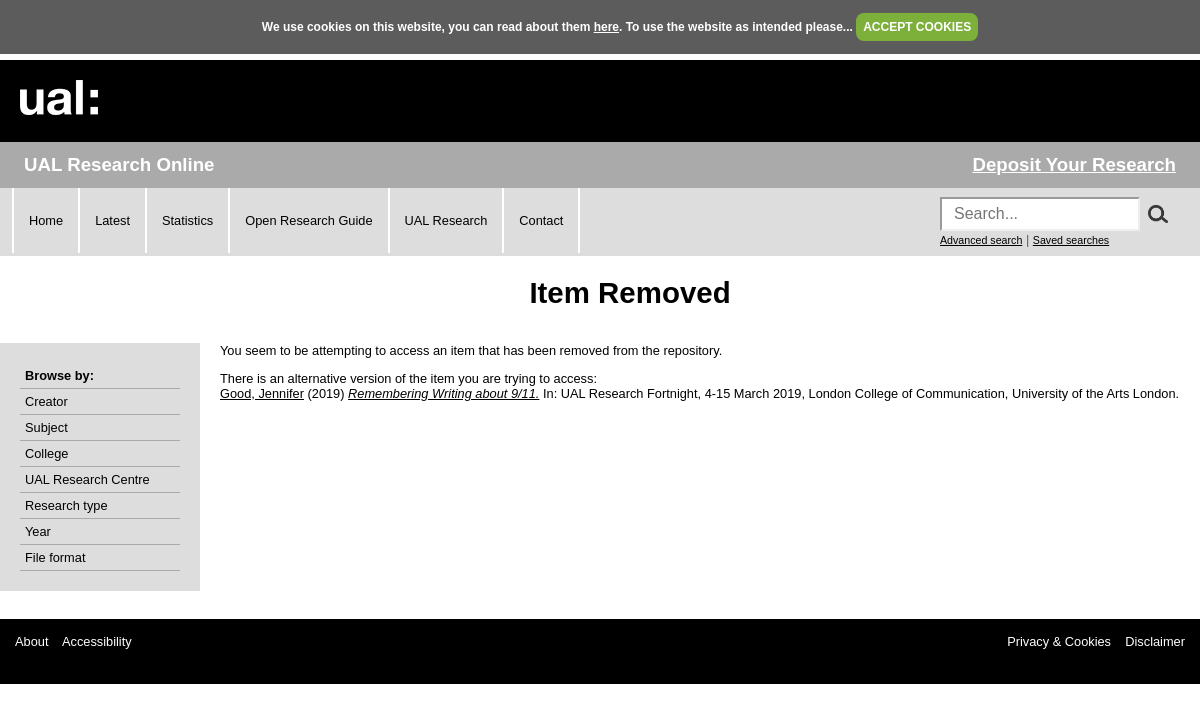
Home (46, 220)
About (31, 641)
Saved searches (1071, 240)
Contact (541, 220)
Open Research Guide (308, 220)
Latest (112, 220)
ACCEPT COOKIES (917, 27)
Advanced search (981, 240)
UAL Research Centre (87, 479)
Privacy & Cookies (1059, 641)
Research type (66, 505)
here (606, 27)
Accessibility (97, 641)
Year (38, 531)
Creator (46, 401)
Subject (46, 427)
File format (55, 557)
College (46, 453)
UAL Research (446, 220)
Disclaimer (1155, 641)
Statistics (187, 220)
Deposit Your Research (1074, 164)
